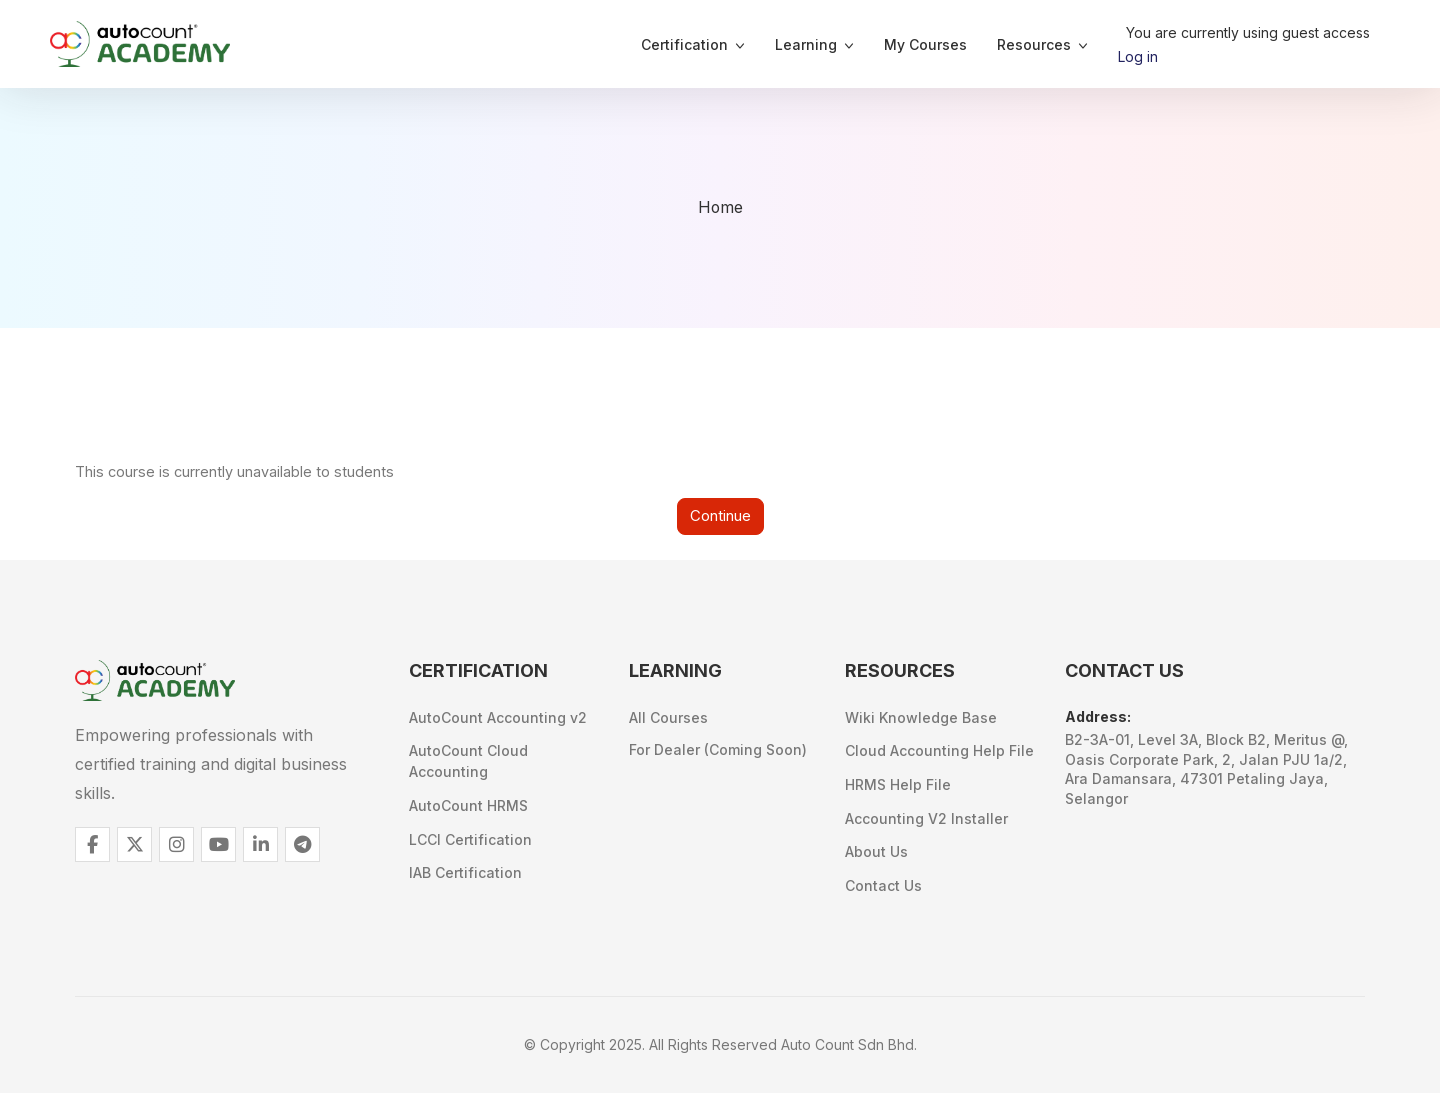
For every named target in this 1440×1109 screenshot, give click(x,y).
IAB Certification (465, 884)
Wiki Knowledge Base (921, 721)
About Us (876, 865)
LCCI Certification (470, 848)
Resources (1034, 44)
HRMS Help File (898, 793)
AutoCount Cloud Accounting (468, 766)
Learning (806, 44)
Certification (684, 44)
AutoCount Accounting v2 (498, 721)
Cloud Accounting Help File (939, 757)
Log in (1138, 56)
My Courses (925, 44)
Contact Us (883, 901)
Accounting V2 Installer (926, 829)
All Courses (668, 721)
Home (720, 208)
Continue (720, 518)
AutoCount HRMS (468, 812)
